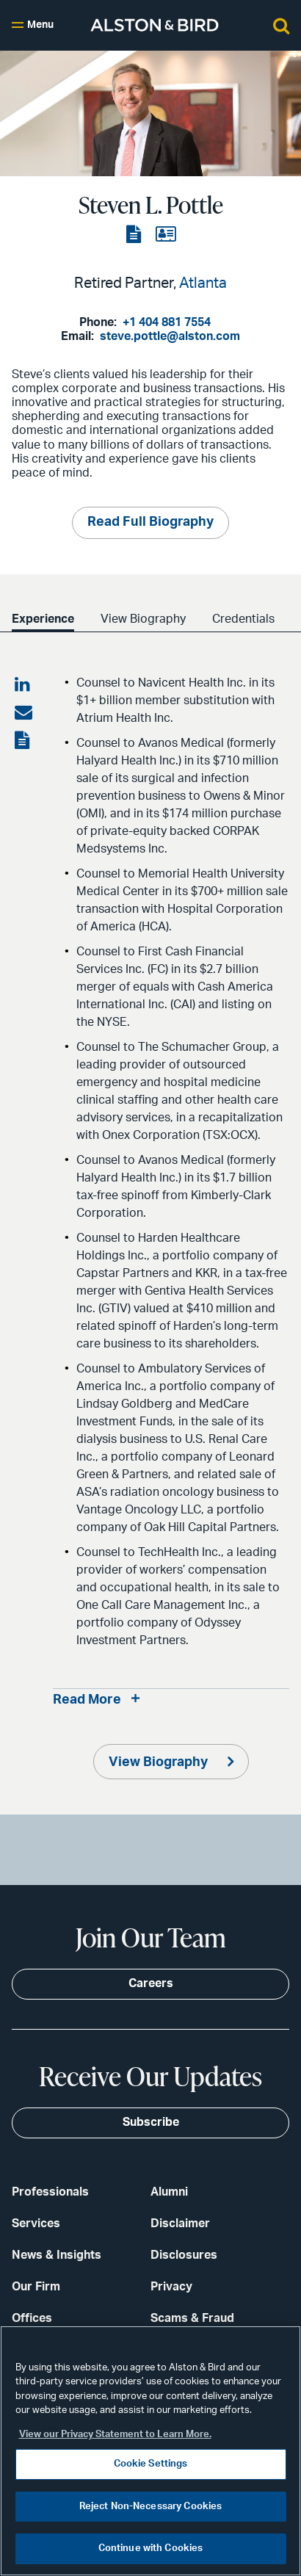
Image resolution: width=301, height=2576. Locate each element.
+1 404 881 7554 (167, 322)
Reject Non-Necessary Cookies (150, 2506)
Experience (43, 619)
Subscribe (151, 2122)
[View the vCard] (165, 235)
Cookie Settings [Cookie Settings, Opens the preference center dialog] (151, 2464)
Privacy (171, 2287)
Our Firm (36, 2287)
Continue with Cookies (150, 2548)
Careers (150, 1983)
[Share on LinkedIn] (23, 685)
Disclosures (183, 2255)
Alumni (169, 2192)
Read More (87, 1700)
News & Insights (56, 2255)
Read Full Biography (150, 522)
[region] (150, 2451)
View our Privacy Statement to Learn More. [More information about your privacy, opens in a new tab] (115, 2434)
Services (36, 2223)
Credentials (243, 619)
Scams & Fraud (192, 2318)
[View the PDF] (135, 235)
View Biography (143, 619)
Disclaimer (180, 2223)
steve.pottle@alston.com (170, 336)
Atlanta (203, 283)
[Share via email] (23, 713)
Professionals (50, 2192)
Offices (32, 2318)
